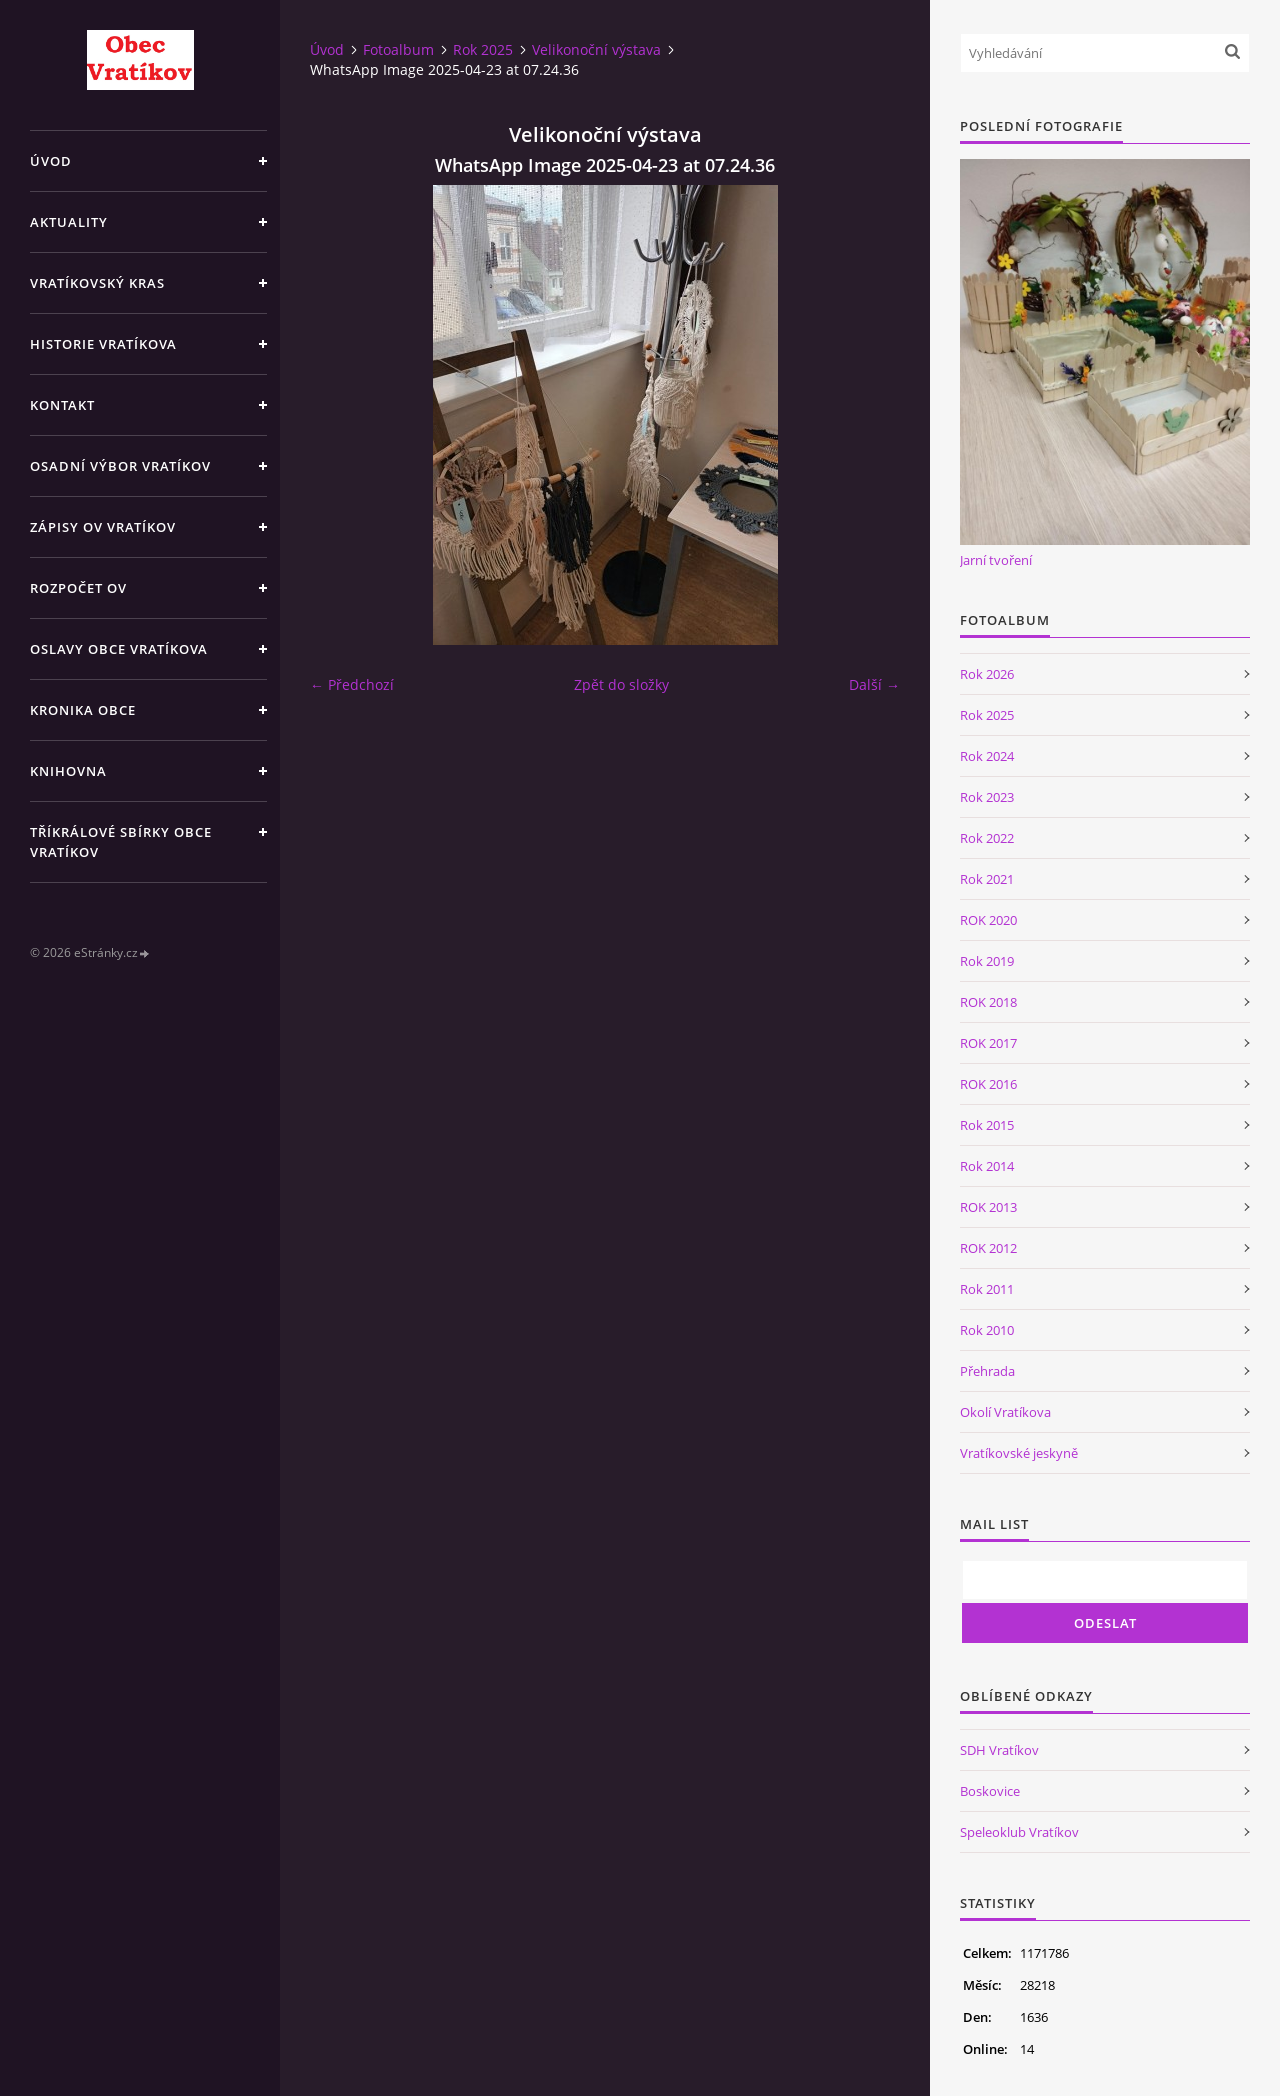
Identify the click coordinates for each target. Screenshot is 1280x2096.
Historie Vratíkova (103, 344)
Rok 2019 (987, 961)
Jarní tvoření (996, 560)
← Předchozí (352, 684)
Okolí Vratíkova (1005, 1412)
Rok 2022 (987, 838)
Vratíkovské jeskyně (1019, 1453)
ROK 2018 (988, 1002)
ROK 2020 (988, 920)
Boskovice (990, 1791)
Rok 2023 (987, 797)
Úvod (51, 161)
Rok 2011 (987, 1289)
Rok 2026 (987, 674)
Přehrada (987, 1371)
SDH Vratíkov (999, 1750)
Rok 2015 (987, 1125)
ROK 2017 (988, 1043)
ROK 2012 (988, 1248)
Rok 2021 (987, 879)
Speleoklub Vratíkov (1019, 1832)
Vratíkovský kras (97, 283)
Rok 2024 (987, 756)
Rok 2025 (483, 49)
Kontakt (62, 405)
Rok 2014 (987, 1166)
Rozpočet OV (78, 588)
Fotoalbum (398, 49)
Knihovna (68, 771)
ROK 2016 (988, 1084)
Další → (874, 684)
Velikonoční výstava (596, 49)
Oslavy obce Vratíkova (119, 649)
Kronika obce (83, 710)
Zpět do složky (621, 684)
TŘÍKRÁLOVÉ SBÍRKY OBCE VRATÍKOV (121, 842)
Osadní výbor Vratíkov (120, 466)
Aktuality (69, 222)
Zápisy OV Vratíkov (103, 527)
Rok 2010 (987, 1330)
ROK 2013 (988, 1207)
